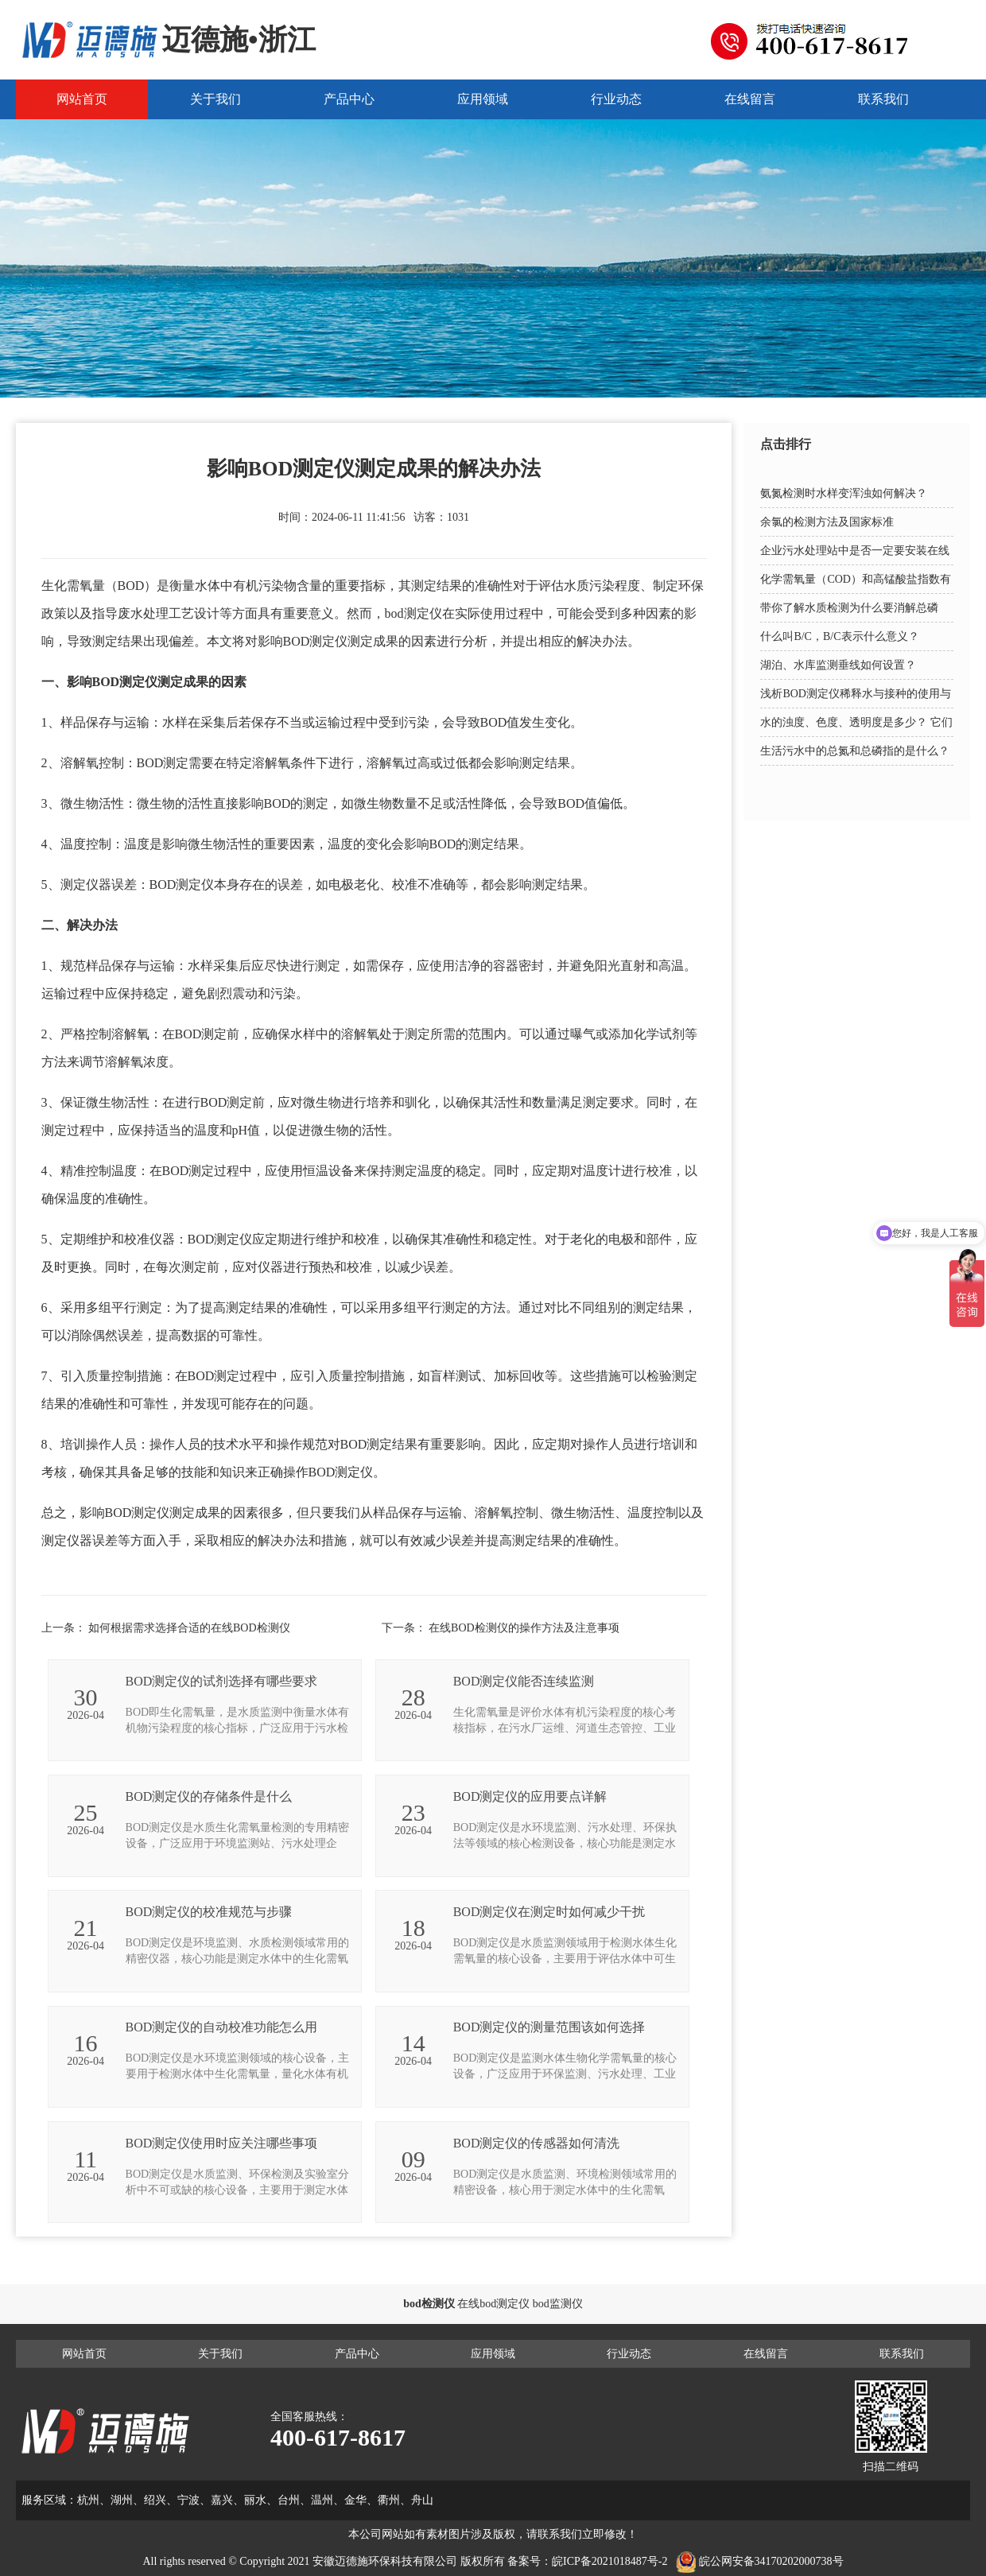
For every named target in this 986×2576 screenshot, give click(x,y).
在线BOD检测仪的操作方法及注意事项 (524, 1628)
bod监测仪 (558, 2304)
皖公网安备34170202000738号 (771, 2561)
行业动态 (616, 99)
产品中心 (349, 99)
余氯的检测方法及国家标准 (827, 522)
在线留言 (749, 99)
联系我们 (883, 99)
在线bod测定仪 (493, 2304)
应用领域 (482, 99)
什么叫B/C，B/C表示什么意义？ (839, 636)
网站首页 (81, 99)
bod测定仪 (413, 613)
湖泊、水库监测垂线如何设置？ (838, 665)
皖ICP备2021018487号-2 (609, 2561)
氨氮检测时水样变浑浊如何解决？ (843, 493)
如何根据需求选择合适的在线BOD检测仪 (189, 1628)
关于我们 (215, 99)
